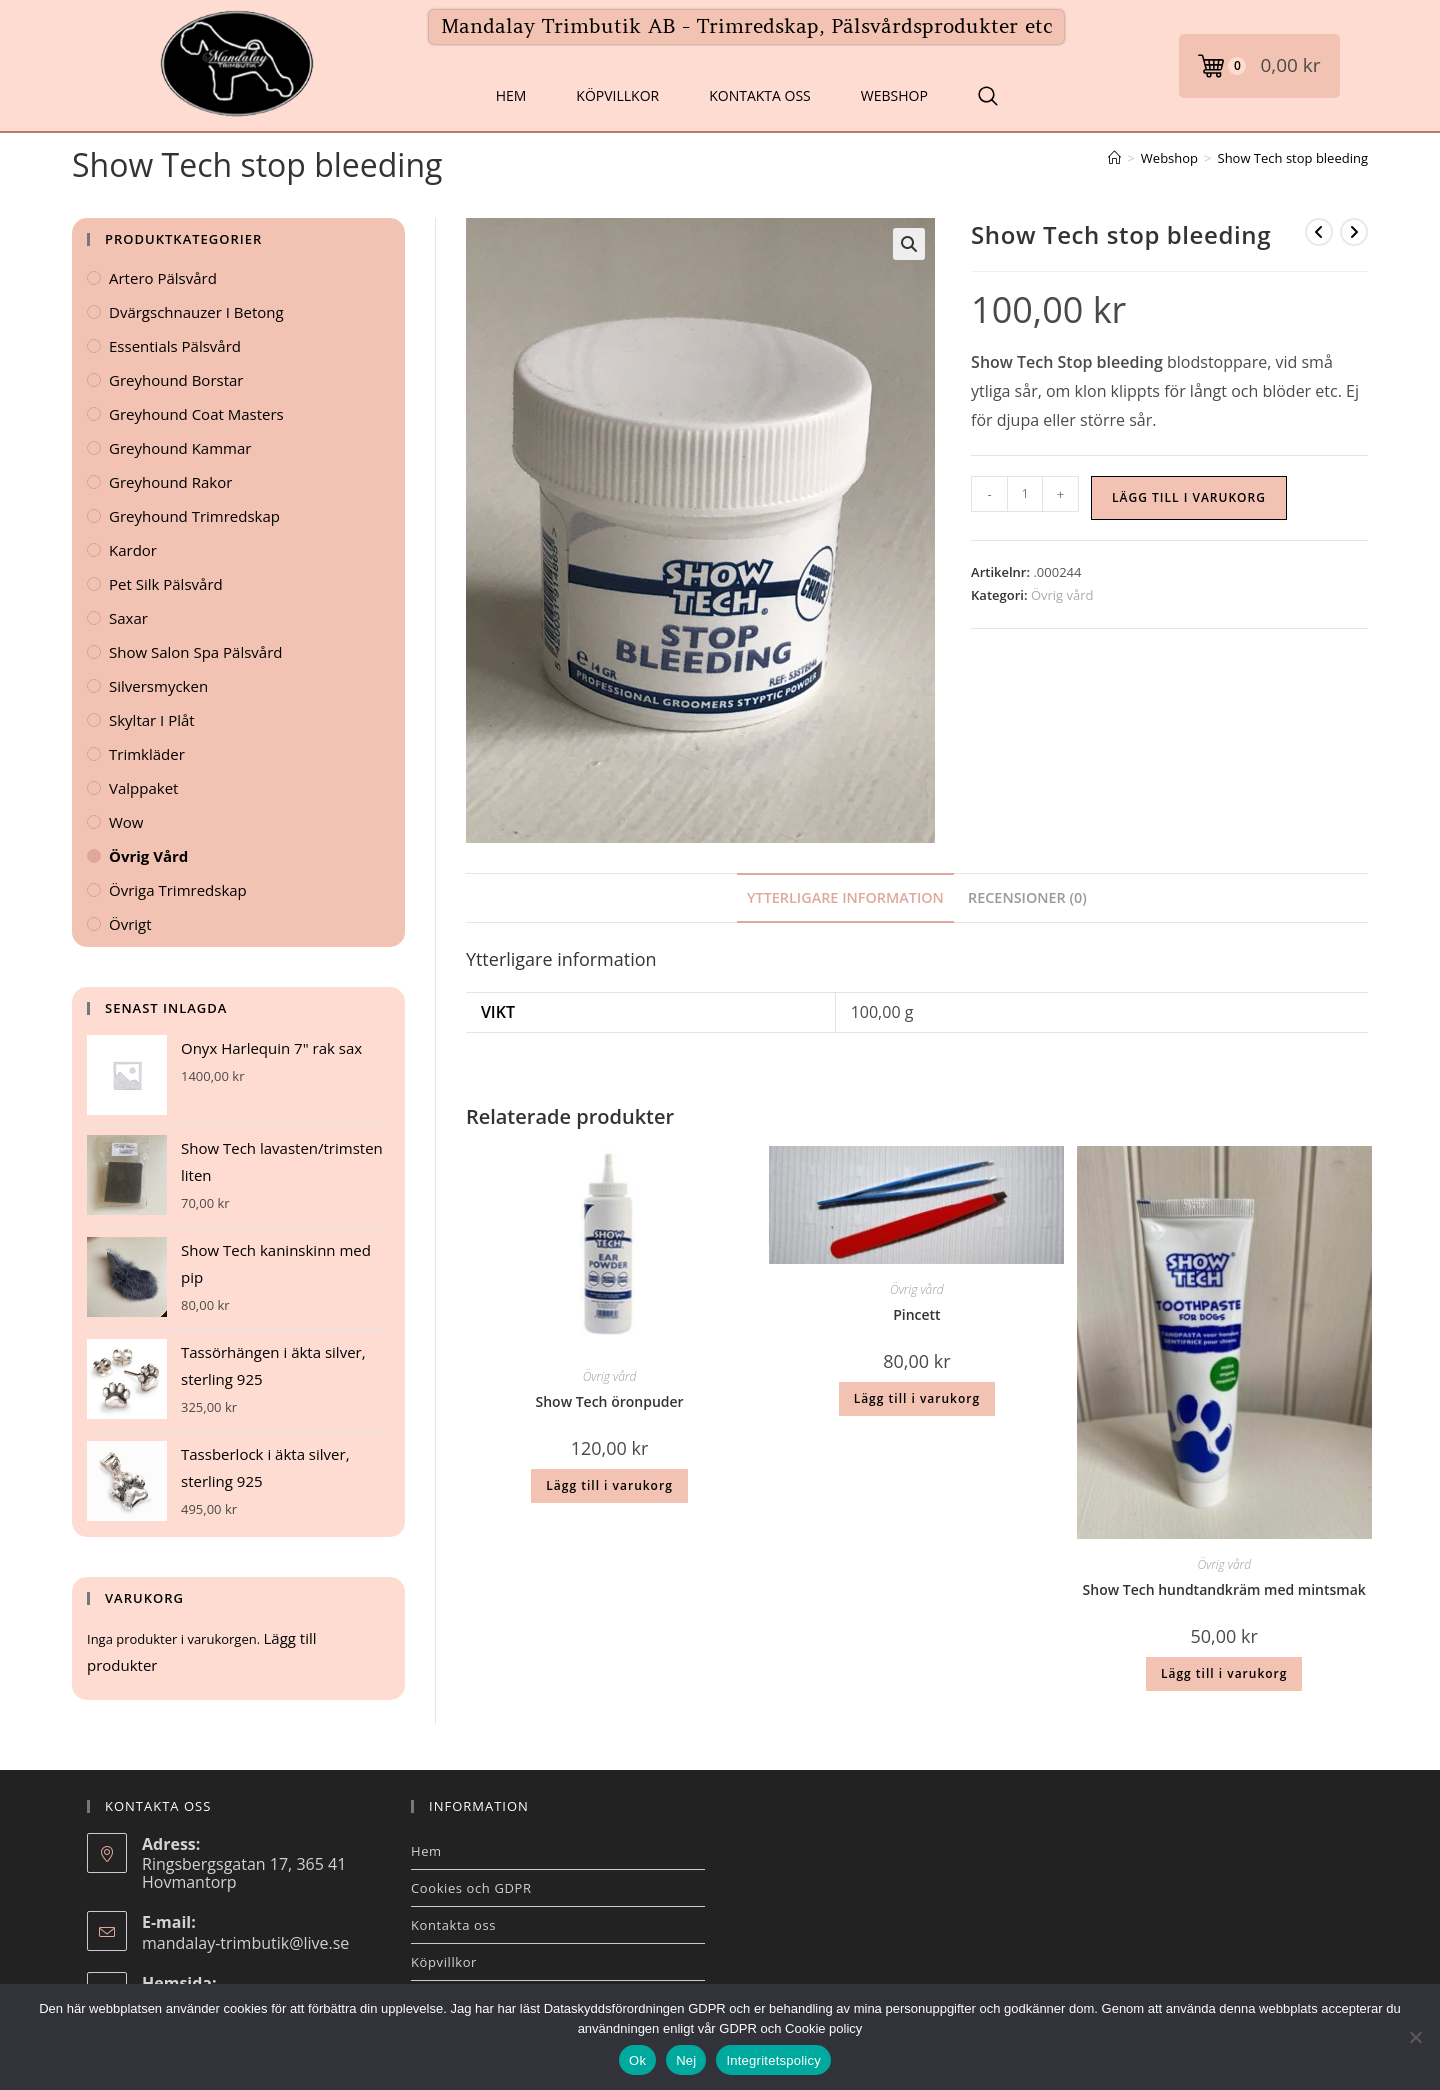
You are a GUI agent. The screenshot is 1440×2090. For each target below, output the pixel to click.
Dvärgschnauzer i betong (196, 312)
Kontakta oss (760, 95)
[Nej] (1415, 2037)
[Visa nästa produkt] (1354, 232)
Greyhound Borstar (176, 380)
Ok (637, 2060)
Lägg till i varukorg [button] (609, 1485)
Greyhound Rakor (170, 482)
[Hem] (1114, 158)
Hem (511, 95)
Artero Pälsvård (163, 278)
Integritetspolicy (773, 2060)
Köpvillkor (617, 95)
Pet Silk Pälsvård (166, 584)
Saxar (128, 618)
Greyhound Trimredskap (194, 516)
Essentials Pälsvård (175, 346)
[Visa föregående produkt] (1319, 232)
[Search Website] (988, 96)
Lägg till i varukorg (1189, 497)
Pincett (917, 1314)
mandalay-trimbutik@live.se (245, 1943)
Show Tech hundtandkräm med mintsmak (1224, 1589)
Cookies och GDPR (471, 1888)
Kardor (133, 550)
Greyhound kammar (180, 448)
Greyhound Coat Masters (196, 414)
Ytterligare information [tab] (845, 897)
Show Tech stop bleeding (1293, 158)
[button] (909, 244)
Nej (686, 2060)
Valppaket (143, 788)
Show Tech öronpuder (610, 1401)
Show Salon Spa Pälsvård (196, 652)
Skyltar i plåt (152, 720)
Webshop (894, 95)
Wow (126, 822)
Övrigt (130, 924)
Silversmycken (158, 686)
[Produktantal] (1025, 494)
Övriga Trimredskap (178, 890)
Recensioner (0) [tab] (1027, 897)
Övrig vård (1062, 595)
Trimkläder (147, 754)
